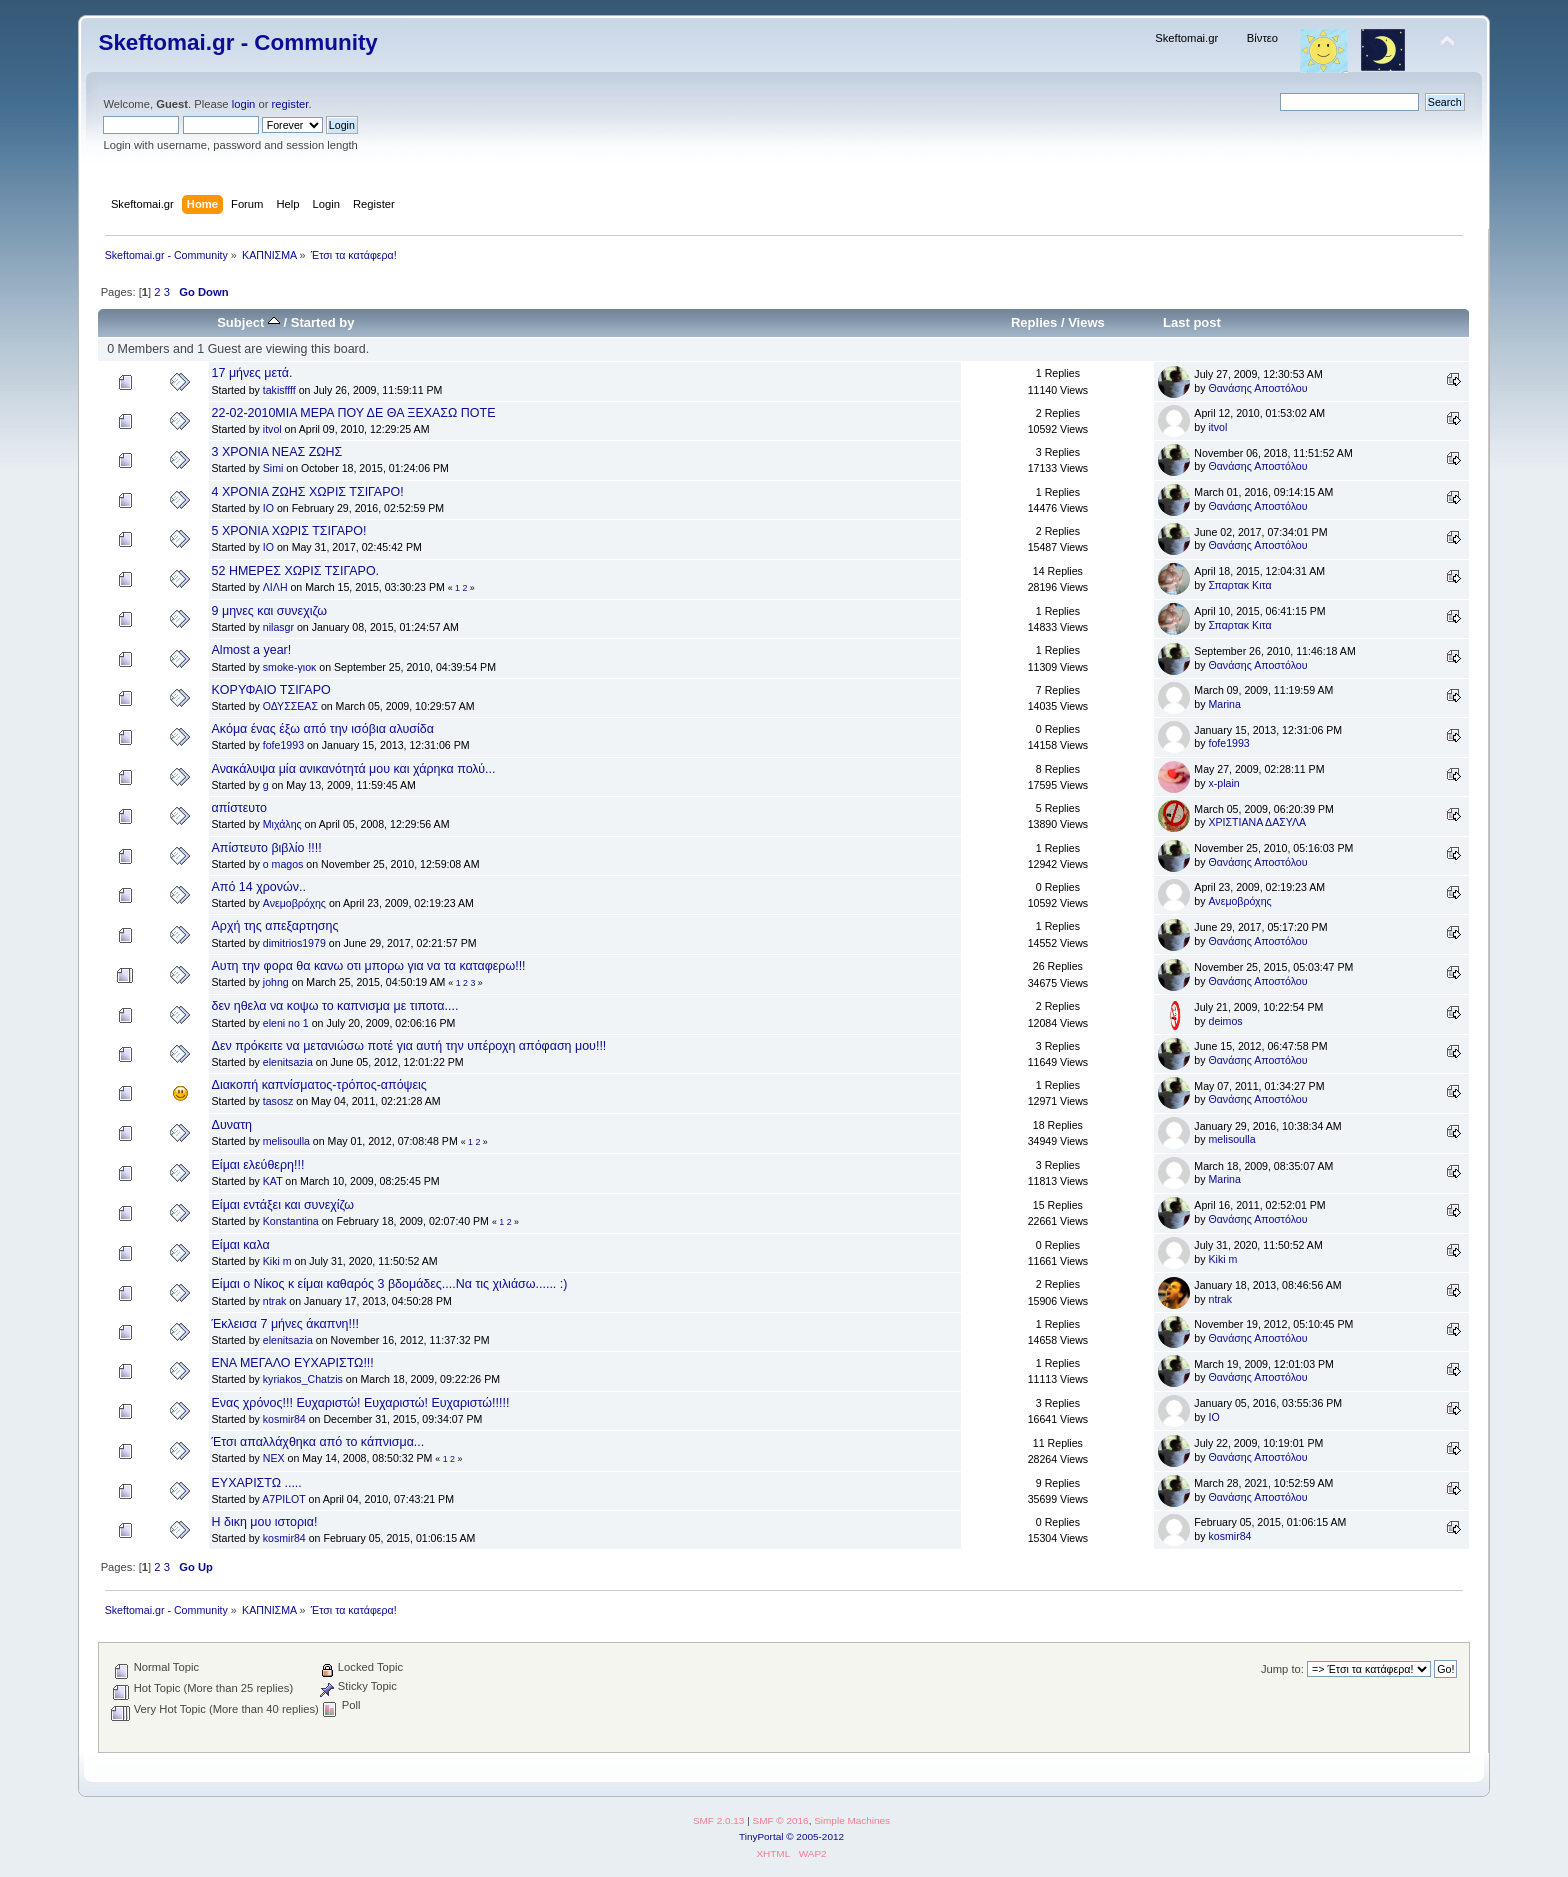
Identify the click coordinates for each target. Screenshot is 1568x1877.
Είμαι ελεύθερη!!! (258, 1165)
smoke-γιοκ (290, 667)
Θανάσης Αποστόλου (1257, 388)
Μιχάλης (282, 824)
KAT (273, 1181)
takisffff (279, 390)
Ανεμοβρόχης (294, 903)
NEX (274, 1458)
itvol (272, 429)
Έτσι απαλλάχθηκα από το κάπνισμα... (318, 1442)
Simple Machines (852, 1820)
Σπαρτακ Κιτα (1239, 585)
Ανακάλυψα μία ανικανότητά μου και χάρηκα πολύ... (354, 769)
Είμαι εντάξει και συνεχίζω (283, 1205)
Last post (1192, 322)
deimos (1225, 1021)
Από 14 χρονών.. (259, 887)
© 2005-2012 (815, 1836)
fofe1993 (283, 745)
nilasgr (278, 627)
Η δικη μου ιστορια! (265, 1522)
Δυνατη (232, 1125)
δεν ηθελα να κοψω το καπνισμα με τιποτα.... (335, 1006)
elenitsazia (288, 1062)
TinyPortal (761, 1836)
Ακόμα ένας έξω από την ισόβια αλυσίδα (323, 729)
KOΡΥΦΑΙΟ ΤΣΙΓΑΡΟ (271, 690)
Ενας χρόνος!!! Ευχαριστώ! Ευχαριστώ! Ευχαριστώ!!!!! (361, 1403)
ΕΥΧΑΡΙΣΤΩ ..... (257, 1483)
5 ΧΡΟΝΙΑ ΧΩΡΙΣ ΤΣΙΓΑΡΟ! (289, 531)
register (290, 104)
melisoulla (286, 1141)
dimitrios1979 (294, 943)
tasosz (278, 1101)
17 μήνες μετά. (252, 373)
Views (1086, 322)
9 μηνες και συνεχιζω (269, 611)
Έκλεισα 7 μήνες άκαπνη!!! (285, 1324)
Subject (248, 322)
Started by (323, 322)
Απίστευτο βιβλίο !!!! (267, 848)
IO (268, 508)
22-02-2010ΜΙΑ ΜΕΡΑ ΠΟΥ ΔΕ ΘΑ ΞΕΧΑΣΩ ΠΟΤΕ (354, 413)
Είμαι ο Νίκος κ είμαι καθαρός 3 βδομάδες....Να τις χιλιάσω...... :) (390, 1284)
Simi (273, 468)
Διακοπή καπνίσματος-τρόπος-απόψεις (319, 1085)
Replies (1034, 322)
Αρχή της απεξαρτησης (275, 926)
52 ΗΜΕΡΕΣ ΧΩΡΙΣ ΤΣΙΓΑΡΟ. (296, 571)
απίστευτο (239, 808)
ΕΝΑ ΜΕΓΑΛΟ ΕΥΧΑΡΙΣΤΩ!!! (293, 1363)
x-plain (1223, 783)
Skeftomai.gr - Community (237, 42)
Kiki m (277, 1261)
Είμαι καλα (241, 1245)
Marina (1224, 704)
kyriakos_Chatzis (303, 1379)
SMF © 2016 (781, 1820)
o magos (283, 864)
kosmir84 (284, 1419)
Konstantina (291, 1221)
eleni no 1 (286, 1023)
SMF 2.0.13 (719, 1820)
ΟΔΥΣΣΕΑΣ (290, 706)
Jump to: (1282, 1669)
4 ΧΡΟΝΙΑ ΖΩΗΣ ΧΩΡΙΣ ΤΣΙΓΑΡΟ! (308, 492)
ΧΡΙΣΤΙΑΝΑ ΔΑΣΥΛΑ (1257, 822)
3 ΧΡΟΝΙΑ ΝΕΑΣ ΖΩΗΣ (277, 452)
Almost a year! (252, 650)
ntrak (275, 1301)
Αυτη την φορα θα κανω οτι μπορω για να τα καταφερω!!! (369, 966)
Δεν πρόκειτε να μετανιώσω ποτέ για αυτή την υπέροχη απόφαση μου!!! (409, 1046)
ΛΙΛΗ (275, 587)
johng (276, 982)
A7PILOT (283, 1499)
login (244, 104)
